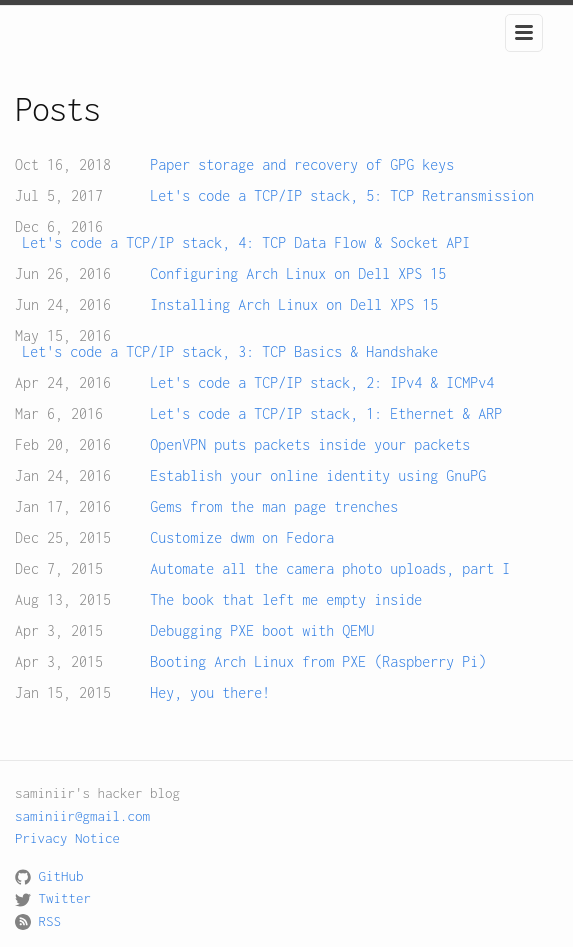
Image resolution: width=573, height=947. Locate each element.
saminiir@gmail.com (82, 816)
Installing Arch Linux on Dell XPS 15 (294, 305)
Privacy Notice (67, 838)
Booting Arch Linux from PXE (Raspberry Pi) (318, 662)
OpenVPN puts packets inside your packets (310, 445)
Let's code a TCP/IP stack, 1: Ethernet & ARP (326, 414)
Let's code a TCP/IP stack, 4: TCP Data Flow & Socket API (246, 243)
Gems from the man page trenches (274, 507)
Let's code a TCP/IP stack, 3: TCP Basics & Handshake (230, 352)
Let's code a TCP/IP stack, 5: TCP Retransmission (342, 196)
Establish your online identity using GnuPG (318, 476)
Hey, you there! (210, 693)
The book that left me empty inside (286, 600)
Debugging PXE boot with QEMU (262, 631)
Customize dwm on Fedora (242, 538)
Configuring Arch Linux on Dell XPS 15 (298, 274)
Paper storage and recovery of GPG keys (302, 165)
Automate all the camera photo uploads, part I (330, 569)
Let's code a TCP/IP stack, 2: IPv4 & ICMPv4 (322, 383)
